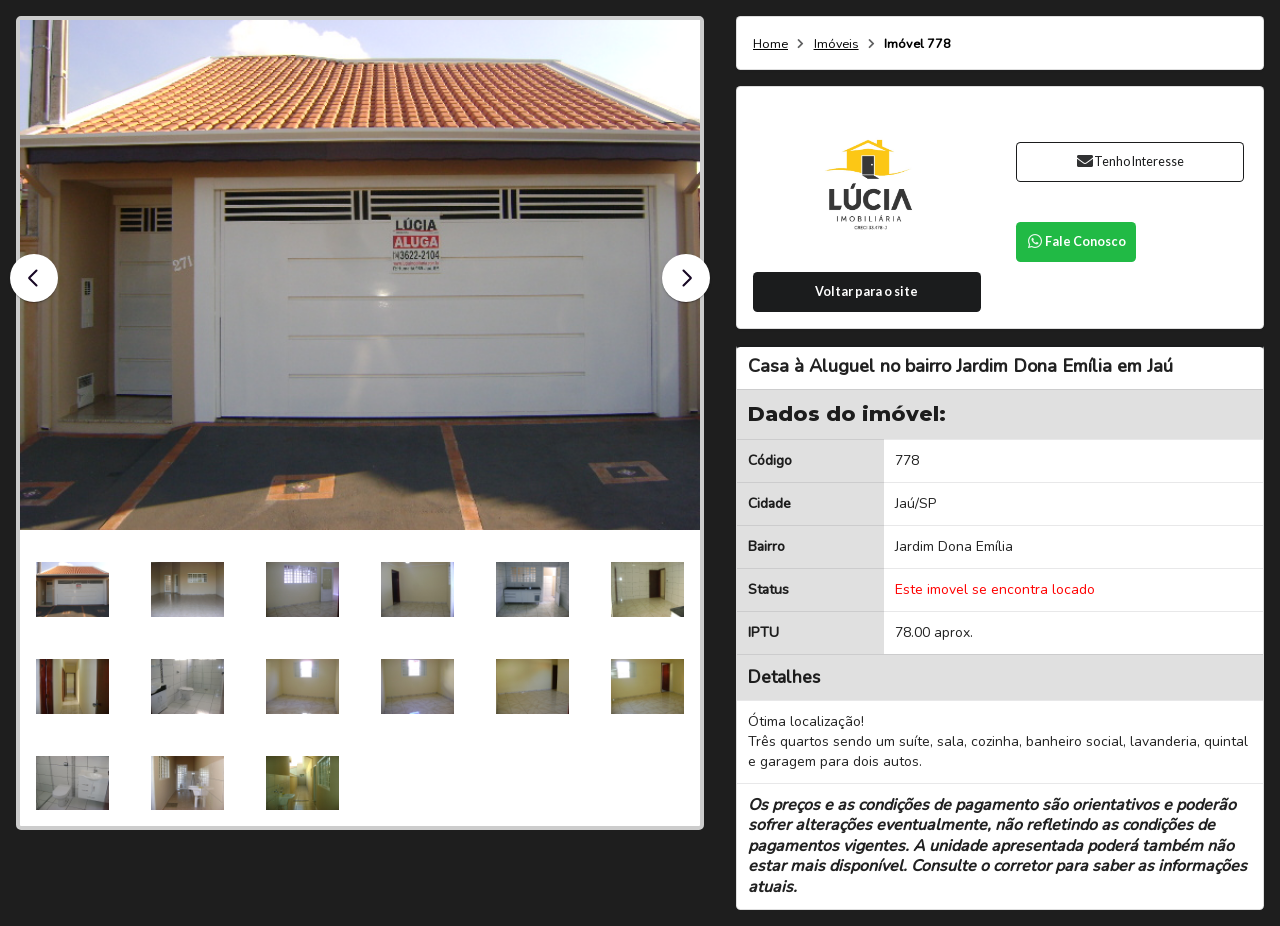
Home (770, 44)
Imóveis (836, 44)
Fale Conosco (1076, 241)
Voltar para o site (866, 291)
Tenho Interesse (1129, 161)
